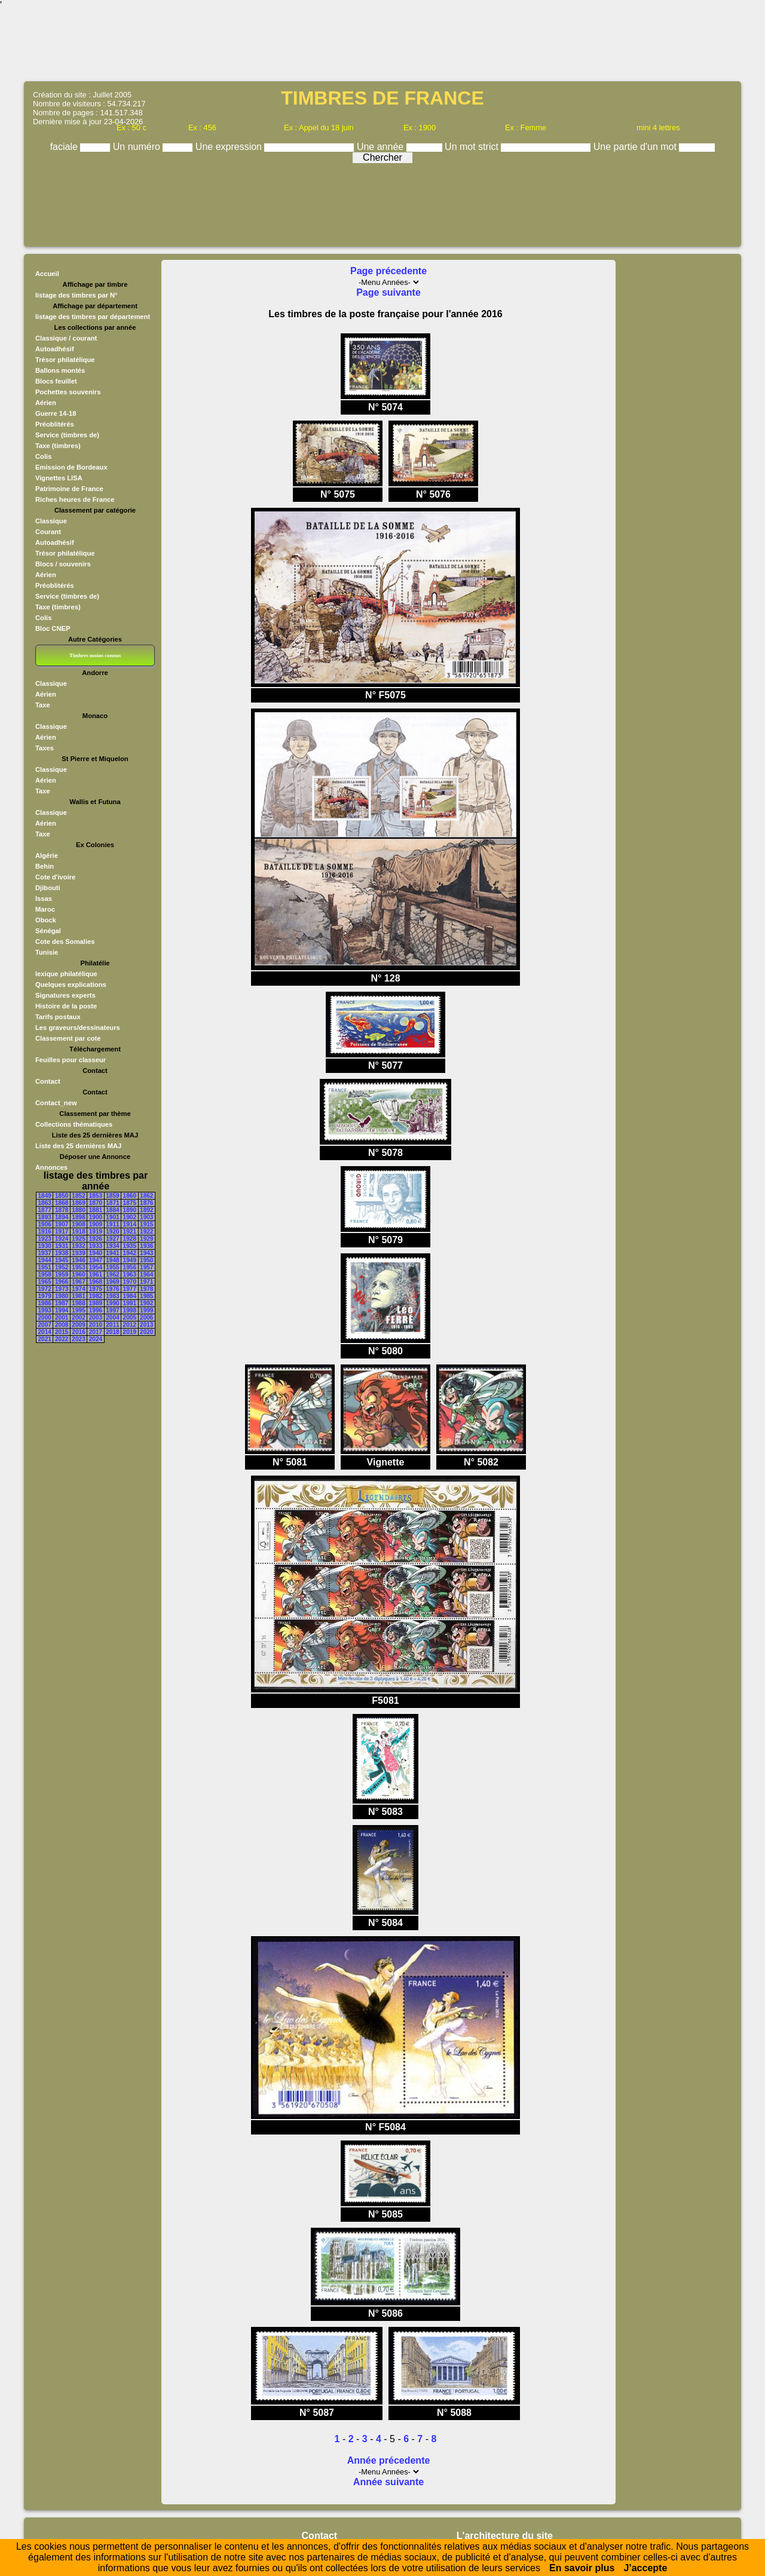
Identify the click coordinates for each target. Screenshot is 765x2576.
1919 (95, 1231)
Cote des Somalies (64, 941)
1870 (95, 1203)
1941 (112, 1253)
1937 (44, 1253)
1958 (44, 1274)
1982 (95, 1296)
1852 (78, 1195)
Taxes (44, 748)
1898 (78, 1217)
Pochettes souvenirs (67, 391)
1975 (95, 1289)
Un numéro (138, 147)
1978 (146, 1289)
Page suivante (388, 292)
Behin (44, 866)
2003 (95, 1317)
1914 (129, 1224)
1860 (129, 1195)
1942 (129, 1253)
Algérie (46, 855)
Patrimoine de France (69, 488)
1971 (146, 1281)
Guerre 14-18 (55, 413)
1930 (44, 1246)
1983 (112, 1296)
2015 (61, 1332)
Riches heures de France (74, 499)
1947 (95, 1260)
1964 (146, 1274)
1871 (112, 1203)
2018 (112, 1332)
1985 (146, 1296)
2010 (95, 1324)
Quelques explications (70, 984)
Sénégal (48, 930)
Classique (51, 521)
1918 (78, 1231)
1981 (78, 1296)
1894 (61, 1217)
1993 (44, 1310)
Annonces (51, 1167)
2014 (44, 1332)
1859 (112, 1195)
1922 (146, 1231)
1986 (44, 1303)
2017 (95, 1332)
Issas (43, 898)
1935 (129, 1246)
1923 (44, 1238)
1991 (129, 1303)
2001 (61, 1317)
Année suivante (388, 2482)
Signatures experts (65, 995)
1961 (95, 1274)
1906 (44, 1224)
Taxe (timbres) (58, 445)
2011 (112, 1324)
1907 (61, 1224)
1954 (95, 1267)
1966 (61, 1281)
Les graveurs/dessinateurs (77, 1027)
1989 (95, 1303)
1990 (112, 1303)
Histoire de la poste (66, 1006)
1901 (112, 1217)
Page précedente (388, 271)
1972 (44, 1289)
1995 (78, 1310)
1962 (112, 1274)
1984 (129, 1296)
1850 (61, 1195)
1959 (61, 1274)
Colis (43, 456)
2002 (78, 1317)
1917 (61, 1231)
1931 (61, 1246)
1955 (112, 1267)
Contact (47, 1081)
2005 (129, 1317)
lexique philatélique (66, 973)
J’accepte (645, 2568)
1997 (112, 1310)
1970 (129, 1281)
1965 (44, 1281)
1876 (146, 1203)
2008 (61, 1324)
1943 (146, 1253)
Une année (381, 147)
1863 (44, 1203)
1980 (61, 1296)
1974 (78, 1289)
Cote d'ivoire (55, 877)
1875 (129, 1203)
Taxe (42, 705)
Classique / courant (66, 338)
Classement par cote (67, 1038)
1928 (129, 1238)
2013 (146, 1324)
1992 (146, 1303)
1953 (78, 1267)
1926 (95, 1238)
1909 (95, 1224)
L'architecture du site (505, 2536)
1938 (61, 1253)
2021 (44, 1339)
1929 (146, 1238)
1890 (129, 1210)
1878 (61, 1210)
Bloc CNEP (52, 628)
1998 (129, 1310)
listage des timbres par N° (76, 295)
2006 (146, 1317)
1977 (129, 1289)
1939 (78, 1253)
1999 (146, 1310)
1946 (78, 1260)
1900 (95, 1217)
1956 (129, 1267)
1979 (44, 1296)
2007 (44, 1324)
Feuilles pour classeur (70, 1059)
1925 (78, 1238)
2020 (146, 1332)
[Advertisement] (382, 45)
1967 (78, 1281)
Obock (45, 920)
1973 (61, 1289)
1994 (61, 1310)
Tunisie (46, 952)
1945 (61, 1260)
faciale (65, 147)
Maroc (45, 909)
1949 (129, 1260)
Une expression (230, 147)
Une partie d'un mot (636, 147)
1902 (129, 1217)
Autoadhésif (54, 348)
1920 (112, 1231)
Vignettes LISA (58, 478)
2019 (129, 1332)
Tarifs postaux (58, 1016)
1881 (95, 1210)
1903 (146, 1217)
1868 (61, 1203)
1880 (78, 1210)
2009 (78, 1324)
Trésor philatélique (64, 359)
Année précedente (388, 2460)
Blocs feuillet (56, 381)
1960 (78, 1274)
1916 (44, 1231)
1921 (129, 1231)
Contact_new (56, 1102)
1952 (61, 1267)
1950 (146, 1260)
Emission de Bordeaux (71, 467)
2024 (95, 1339)
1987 (61, 1303)
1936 (146, 1246)
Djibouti (47, 887)
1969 (112, 1281)
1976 (112, 1289)
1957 (146, 1267)
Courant (48, 531)
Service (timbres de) (67, 434)
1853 (95, 1195)
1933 (95, 1246)
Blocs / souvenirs (63, 564)
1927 (112, 1238)
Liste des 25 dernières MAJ (78, 1145)
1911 (112, 1224)
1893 (44, 1217)
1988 (78, 1303)
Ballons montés (60, 370)
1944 (44, 1260)
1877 (44, 1210)
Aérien (45, 402)
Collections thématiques (73, 1124)
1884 (112, 1210)
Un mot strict (473, 147)
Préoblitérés (54, 424)
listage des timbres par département (92, 316)
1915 (146, 1224)
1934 (112, 1246)
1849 (44, 1195)
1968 (95, 1281)
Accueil (47, 273)
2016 (78, 1332)
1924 (61, 1238)
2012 (129, 1324)
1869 (78, 1203)
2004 (112, 1317)
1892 (146, 1210)
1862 (146, 1195)
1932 (78, 1246)
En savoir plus (581, 2568)
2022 (61, 1339)
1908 (78, 1224)
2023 (78, 1339)
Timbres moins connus (95, 655)
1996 (95, 1310)
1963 (129, 1274)
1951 (44, 1267)
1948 (112, 1260)
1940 (95, 1253)
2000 (44, 1317)
